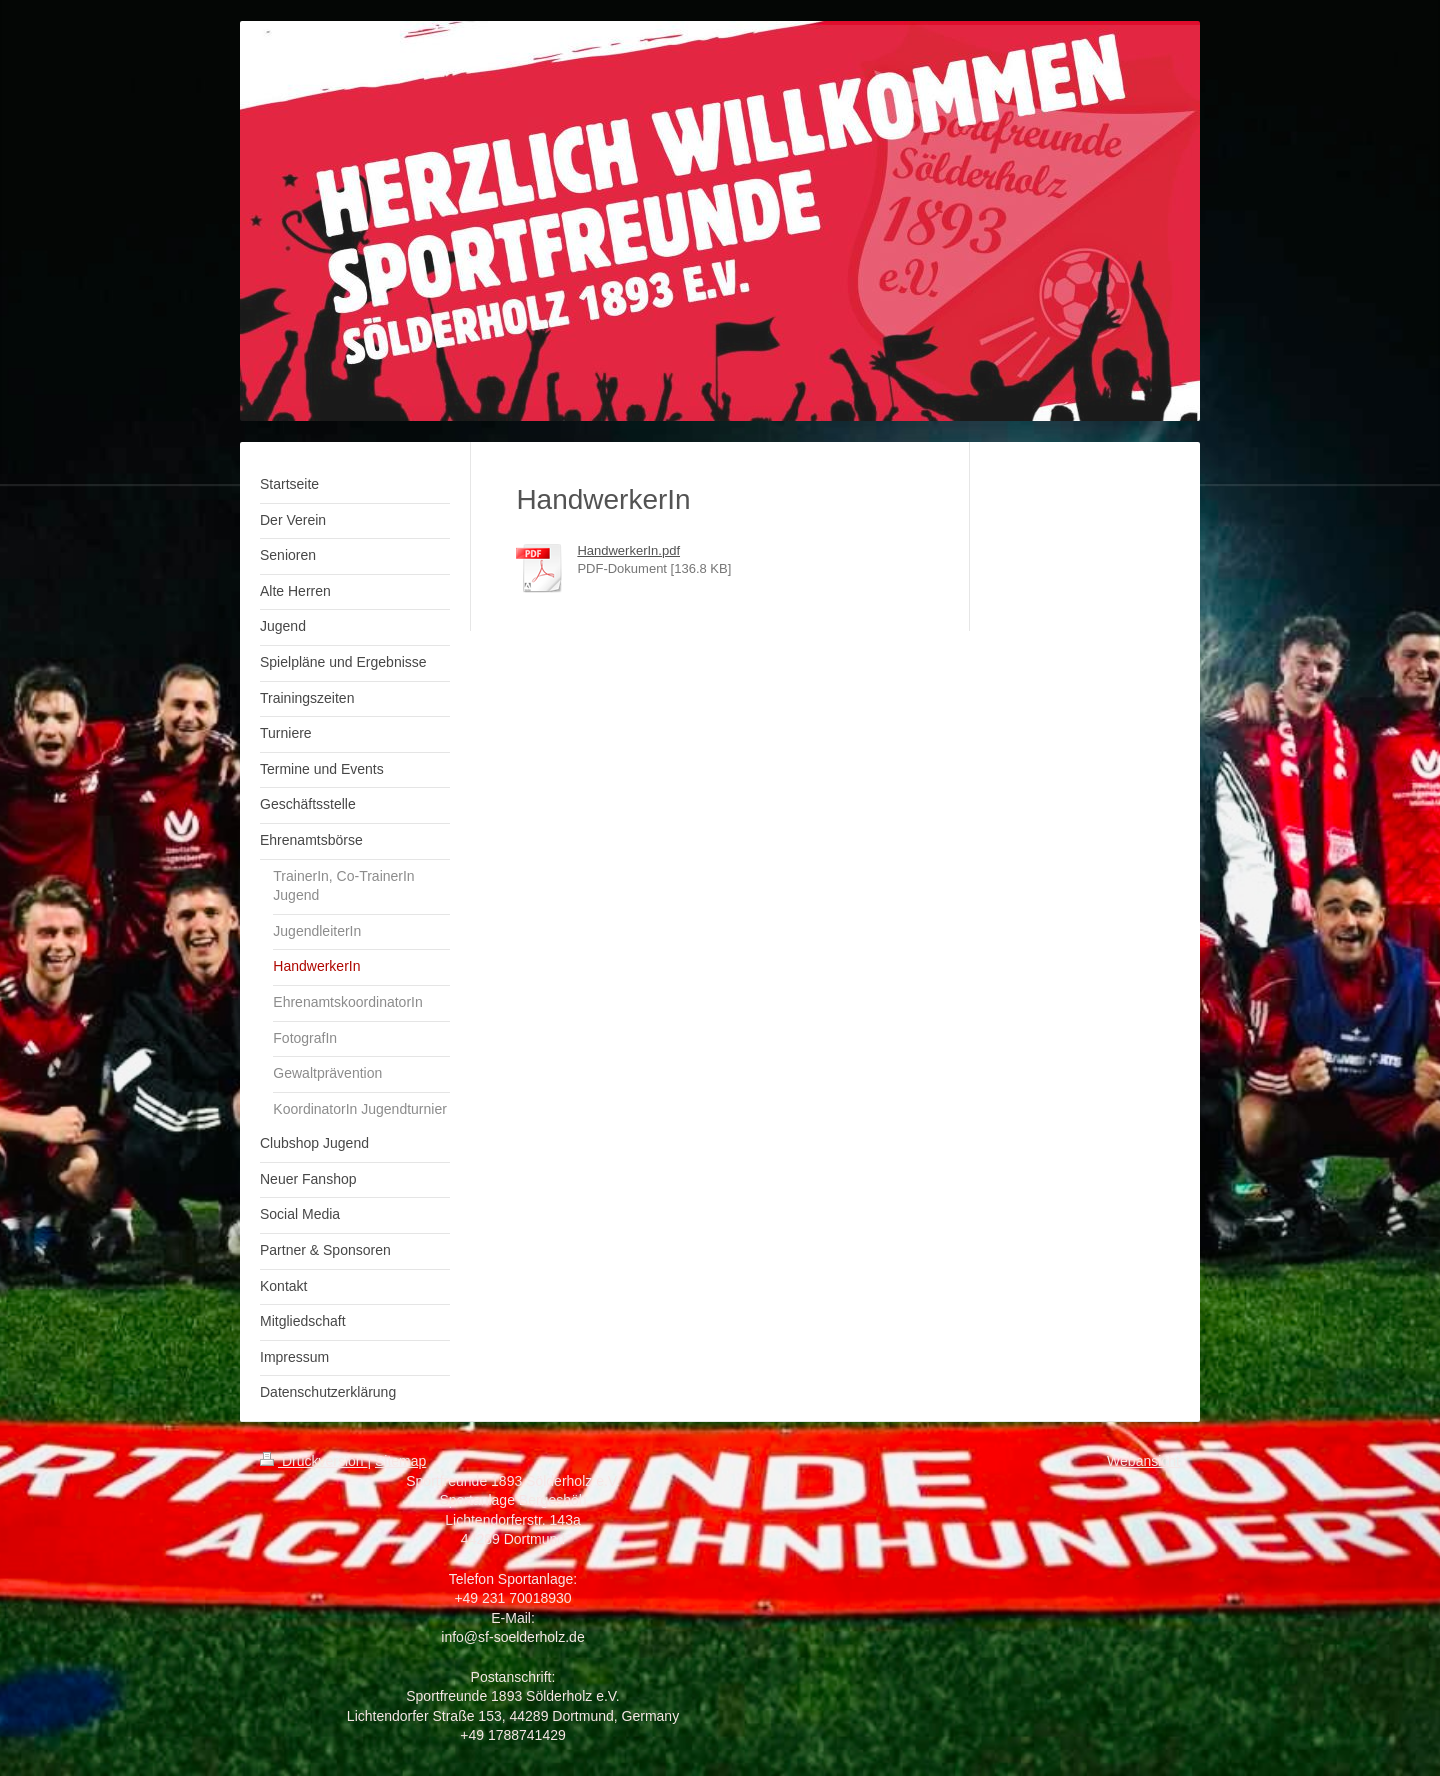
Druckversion (313, 1461)
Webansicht (1143, 1461)
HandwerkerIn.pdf (628, 550)
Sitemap (400, 1461)
